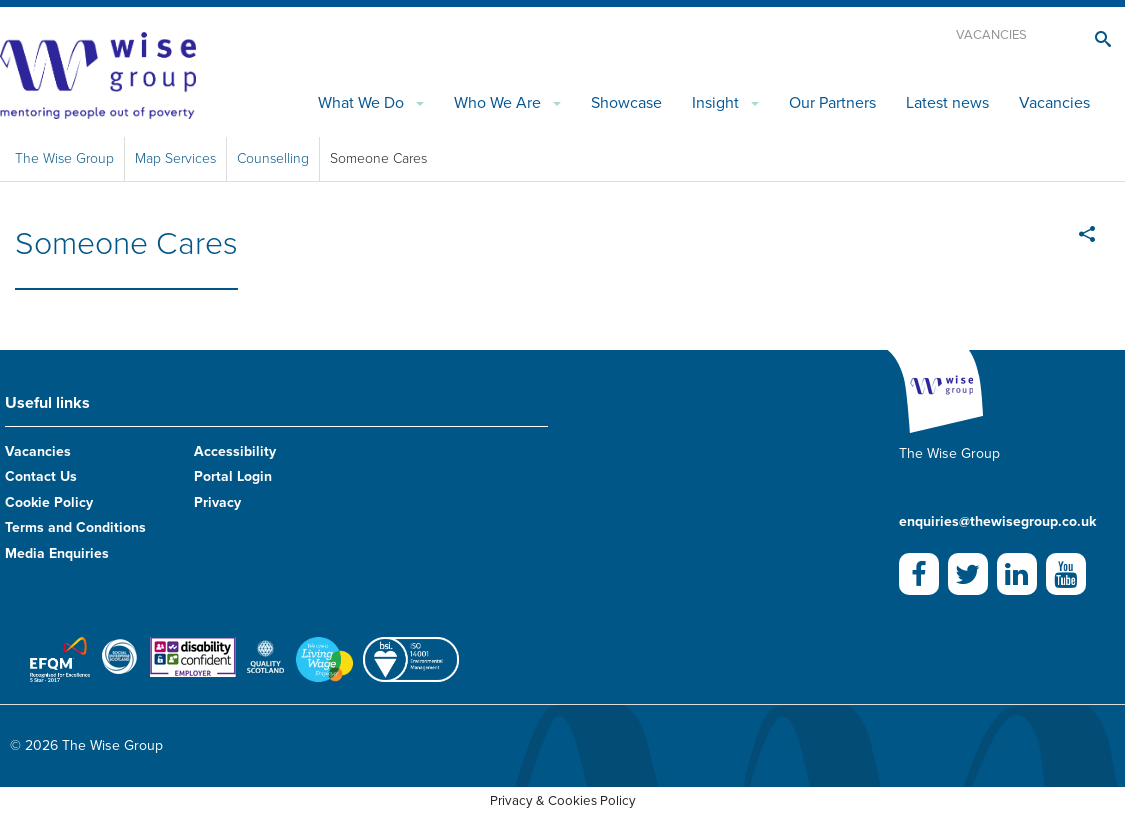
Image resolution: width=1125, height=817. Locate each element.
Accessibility (235, 451)
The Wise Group (64, 158)
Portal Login (233, 476)
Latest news (947, 103)
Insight (715, 103)
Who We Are (497, 103)
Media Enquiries (57, 553)
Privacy (217, 502)
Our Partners (832, 103)
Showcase (626, 103)
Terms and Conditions (75, 527)
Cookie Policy (49, 502)
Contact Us (41, 476)
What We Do (361, 103)
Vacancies (991, 35)
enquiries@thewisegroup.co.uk (997, 521)
